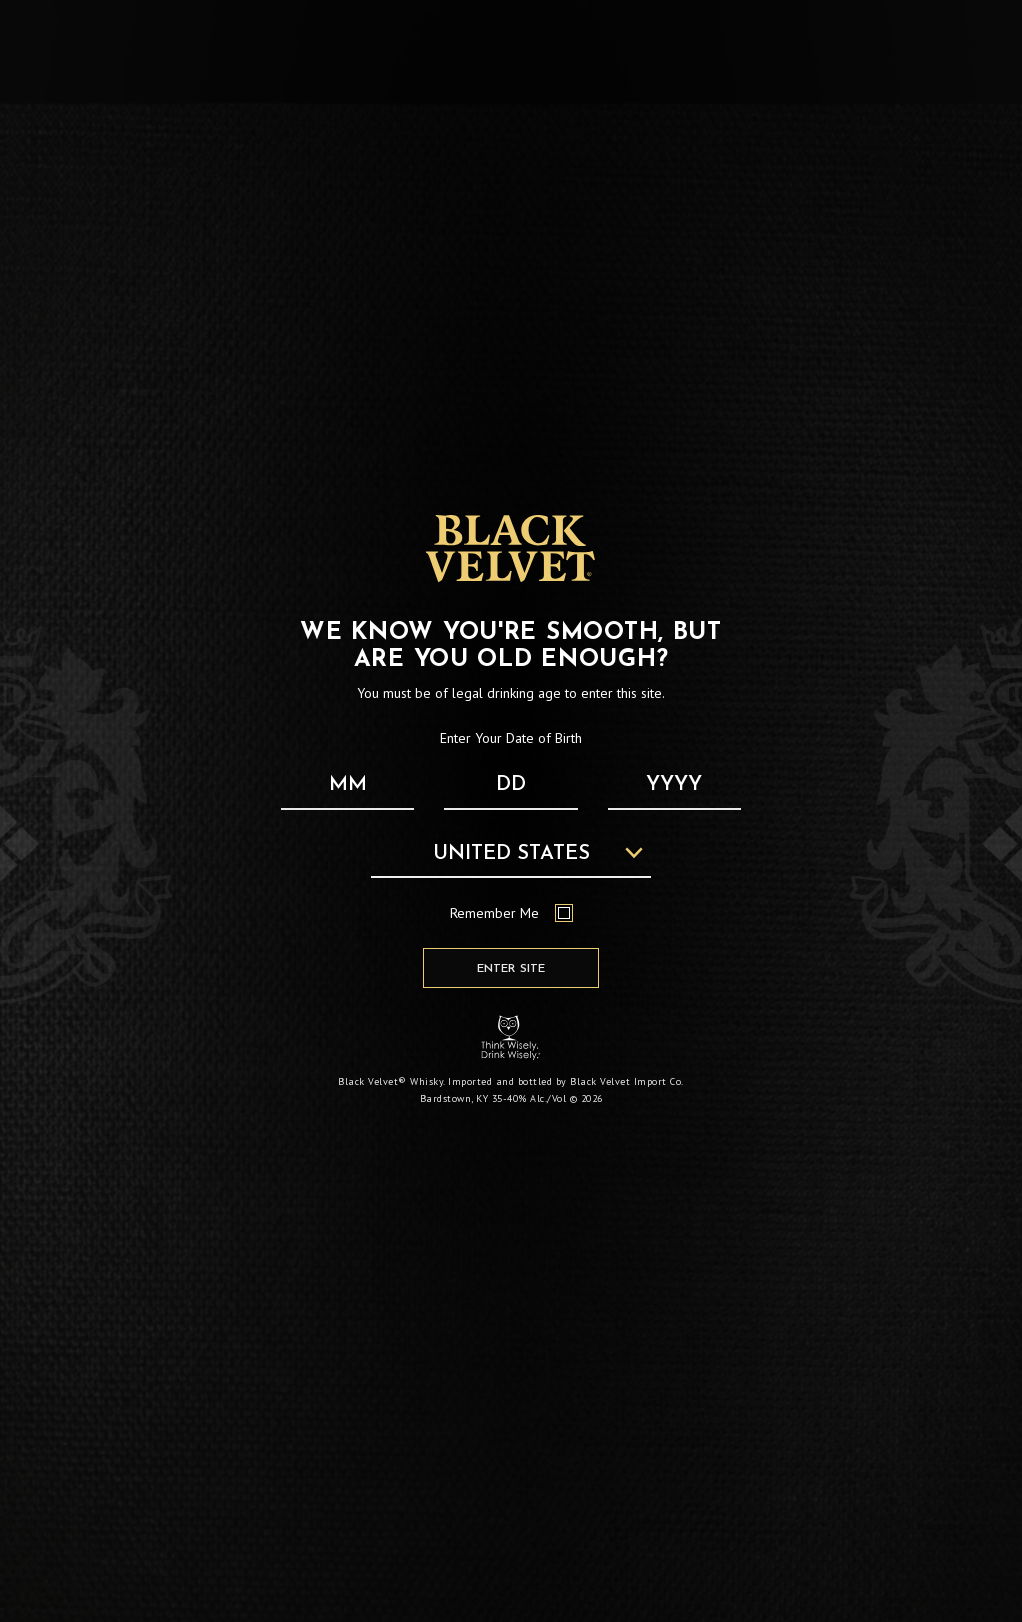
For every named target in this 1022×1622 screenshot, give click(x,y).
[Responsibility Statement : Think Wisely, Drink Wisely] (511, 1037)
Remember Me (511, 913)
